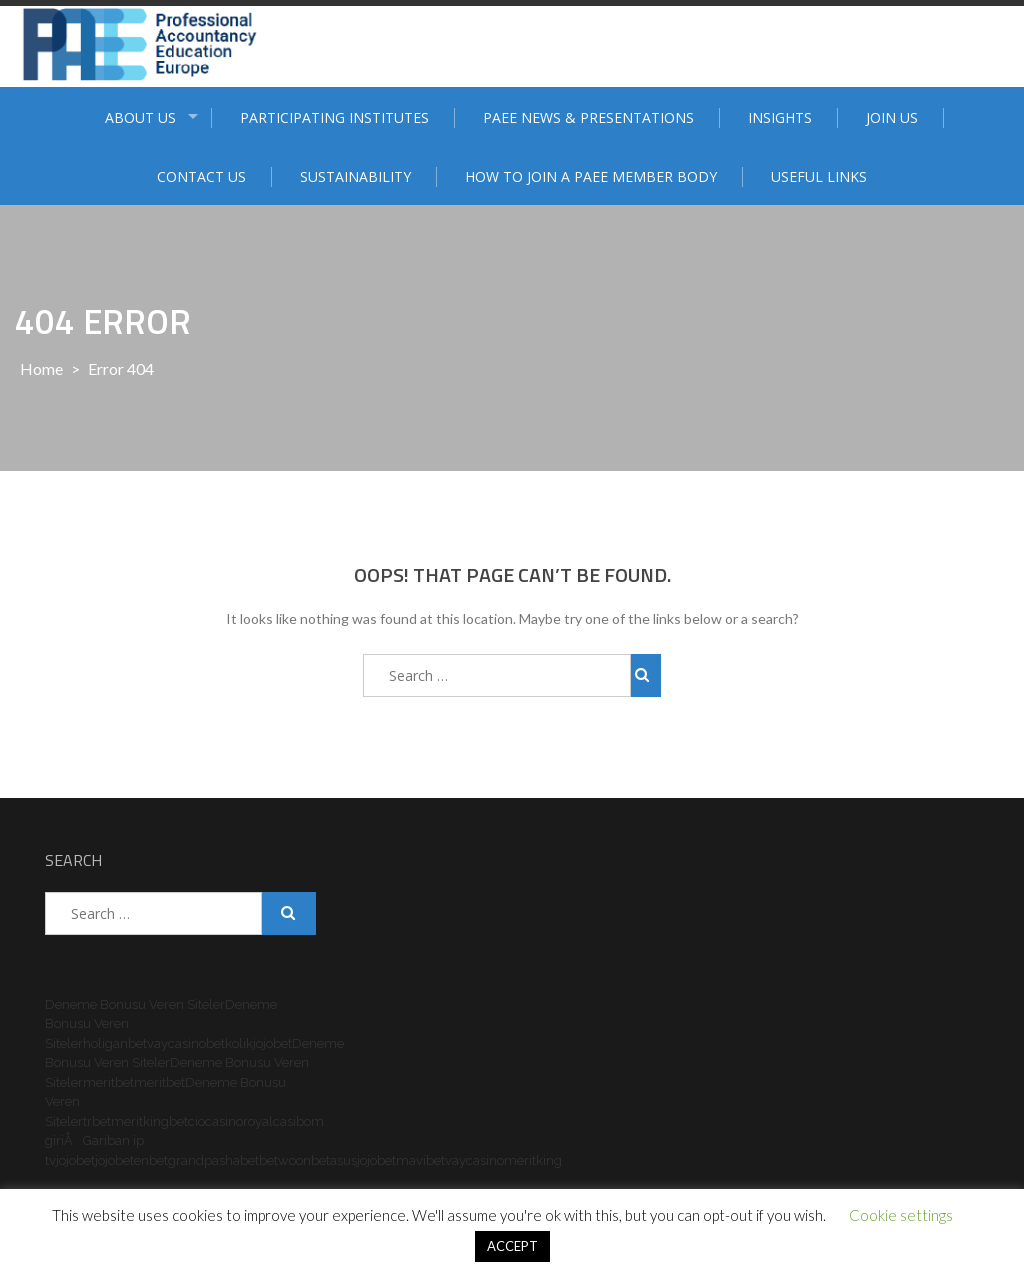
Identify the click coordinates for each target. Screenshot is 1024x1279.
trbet (97, 1121)
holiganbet (115, 1043)
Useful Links (819, 176)
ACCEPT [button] (512, 1246)
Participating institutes (334, 117)
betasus (334, 1160)
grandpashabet (213, 1160)
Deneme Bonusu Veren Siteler (135, 1004)
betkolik (229, 1043)
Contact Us (201, 176)
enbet (151, 1160)
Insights (780, 117)
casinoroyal (239, 1121)
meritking (140, 1121)
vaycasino (176, 1043)
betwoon (285, 1160)
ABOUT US (140, 117)
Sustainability (355, 176)
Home (41, 368)
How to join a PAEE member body (591, 176)
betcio (187, 1121)
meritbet (108, 1082)
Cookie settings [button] (901, 1215)
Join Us (892, 117)
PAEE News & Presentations (588, 117)
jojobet (272, 1043)
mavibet (420, 1160)
